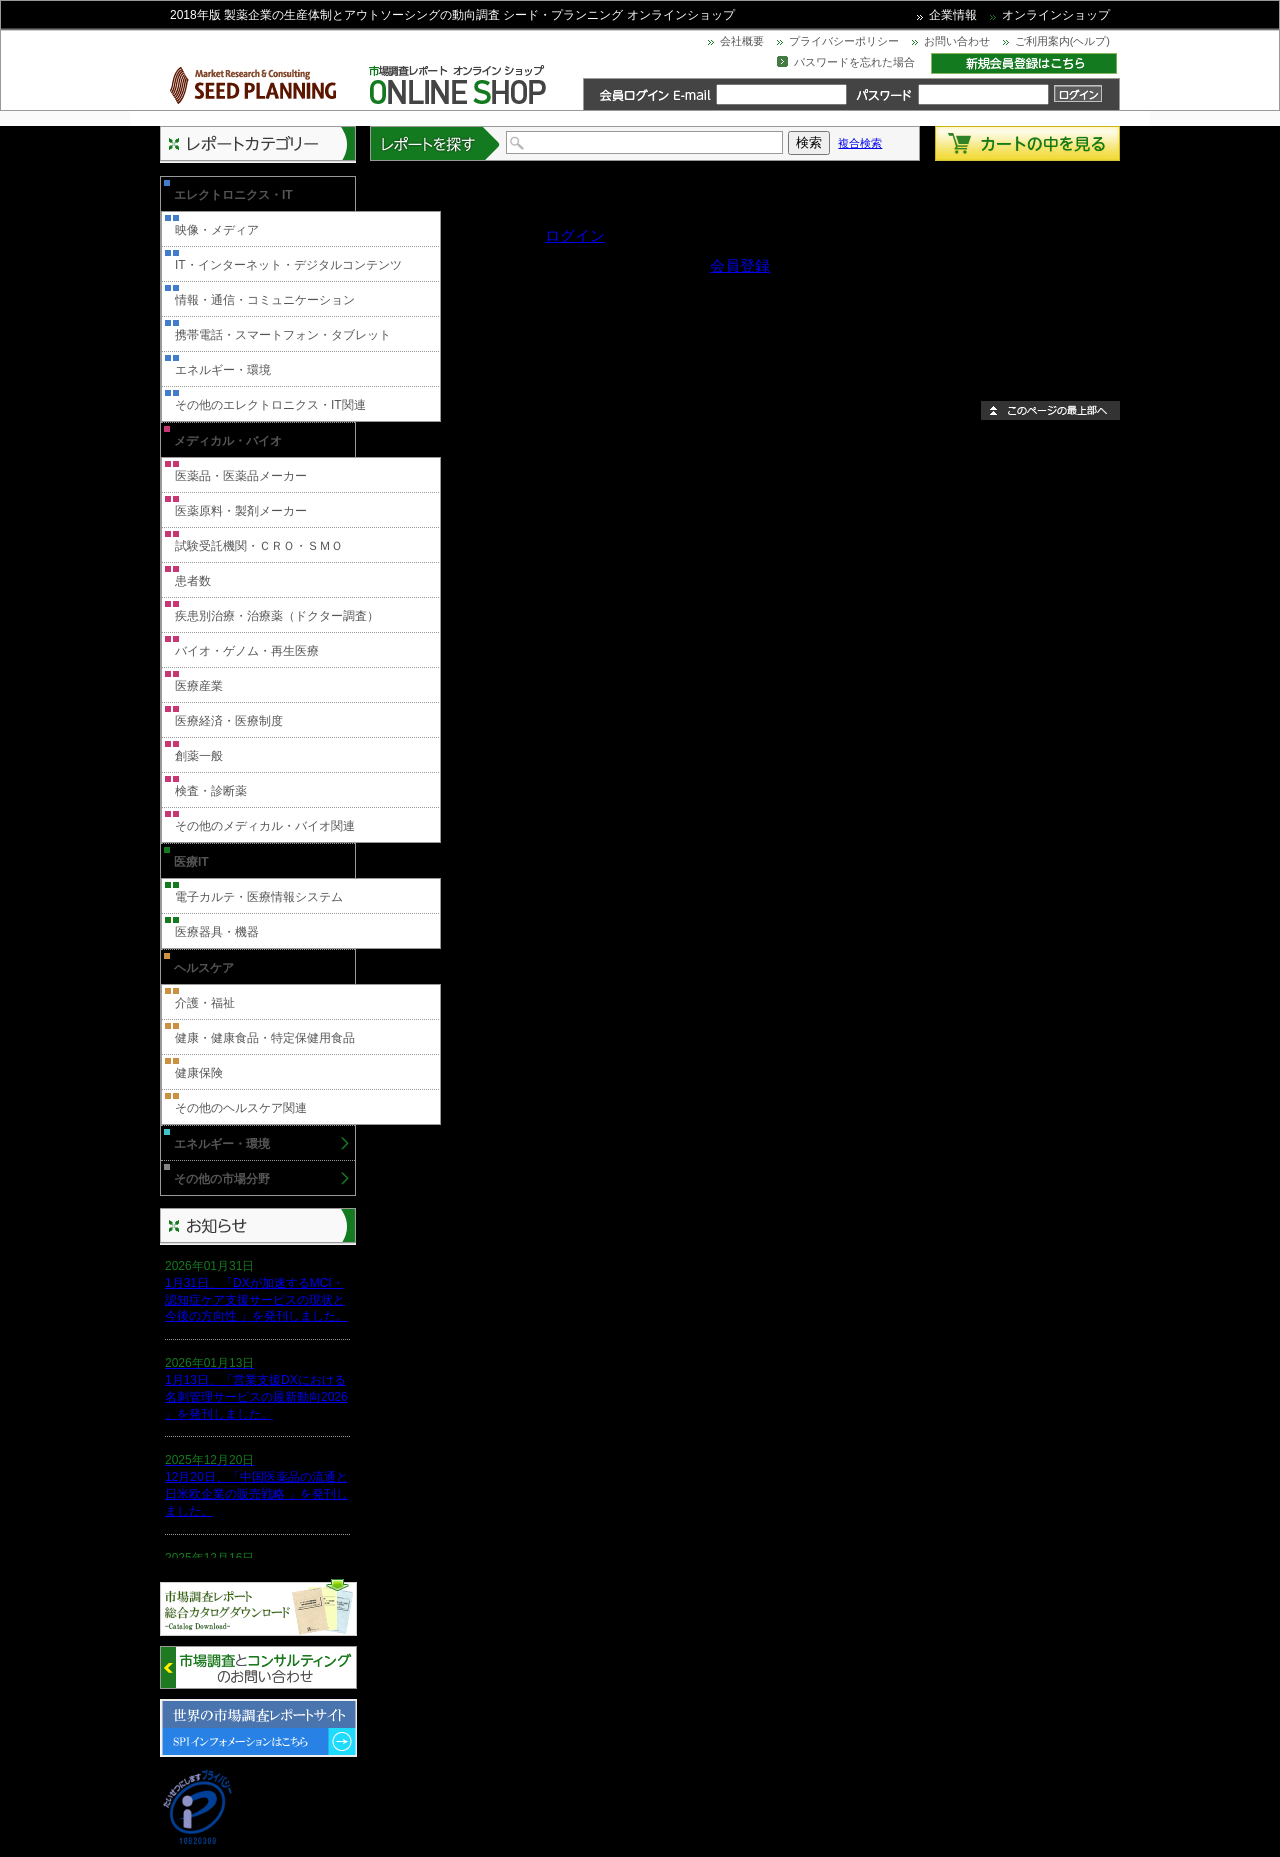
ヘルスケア (204, 968)
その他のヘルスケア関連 (241, 1108)
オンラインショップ (1056, 15)
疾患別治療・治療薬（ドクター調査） (277, 616)
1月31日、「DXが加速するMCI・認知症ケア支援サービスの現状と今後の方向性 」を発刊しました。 (256, 1300)
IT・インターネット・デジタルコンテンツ (288, 265)
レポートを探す (436, 143)
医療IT (191, 862)
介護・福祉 (205, 1003)
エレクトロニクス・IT (233, 195)
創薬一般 (199, 756)
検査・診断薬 (211, 791)
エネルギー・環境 (223, 370)
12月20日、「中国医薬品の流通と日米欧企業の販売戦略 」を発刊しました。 (256, 1494)
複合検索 (860, 143)
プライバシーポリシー (844, 41)
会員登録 (740, 265)
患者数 (193, 581)
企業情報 (953, 15)
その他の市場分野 (222, 1179)
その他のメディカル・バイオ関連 (265, 826)
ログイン (575, 235)
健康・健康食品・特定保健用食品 (265, 1038)
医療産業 (199, 686)
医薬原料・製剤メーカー (241, 511)
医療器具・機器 (217, 932)
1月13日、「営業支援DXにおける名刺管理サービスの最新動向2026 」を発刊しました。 (256, 1397)
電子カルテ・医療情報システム (259, 897)
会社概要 (742, 41)
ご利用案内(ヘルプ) (1062, 41)
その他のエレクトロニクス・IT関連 (270, 405)
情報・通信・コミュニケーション (265, 300)
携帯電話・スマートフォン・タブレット (283, 335)
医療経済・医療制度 (229, 721)
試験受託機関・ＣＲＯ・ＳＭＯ (259, 546)
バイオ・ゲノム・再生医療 (247, 651)
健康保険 (199, 1073)
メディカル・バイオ (228, 441)
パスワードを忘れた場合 (854, 62)
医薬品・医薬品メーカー (241, 476)
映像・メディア (217, 230)
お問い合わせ (957, 41)
